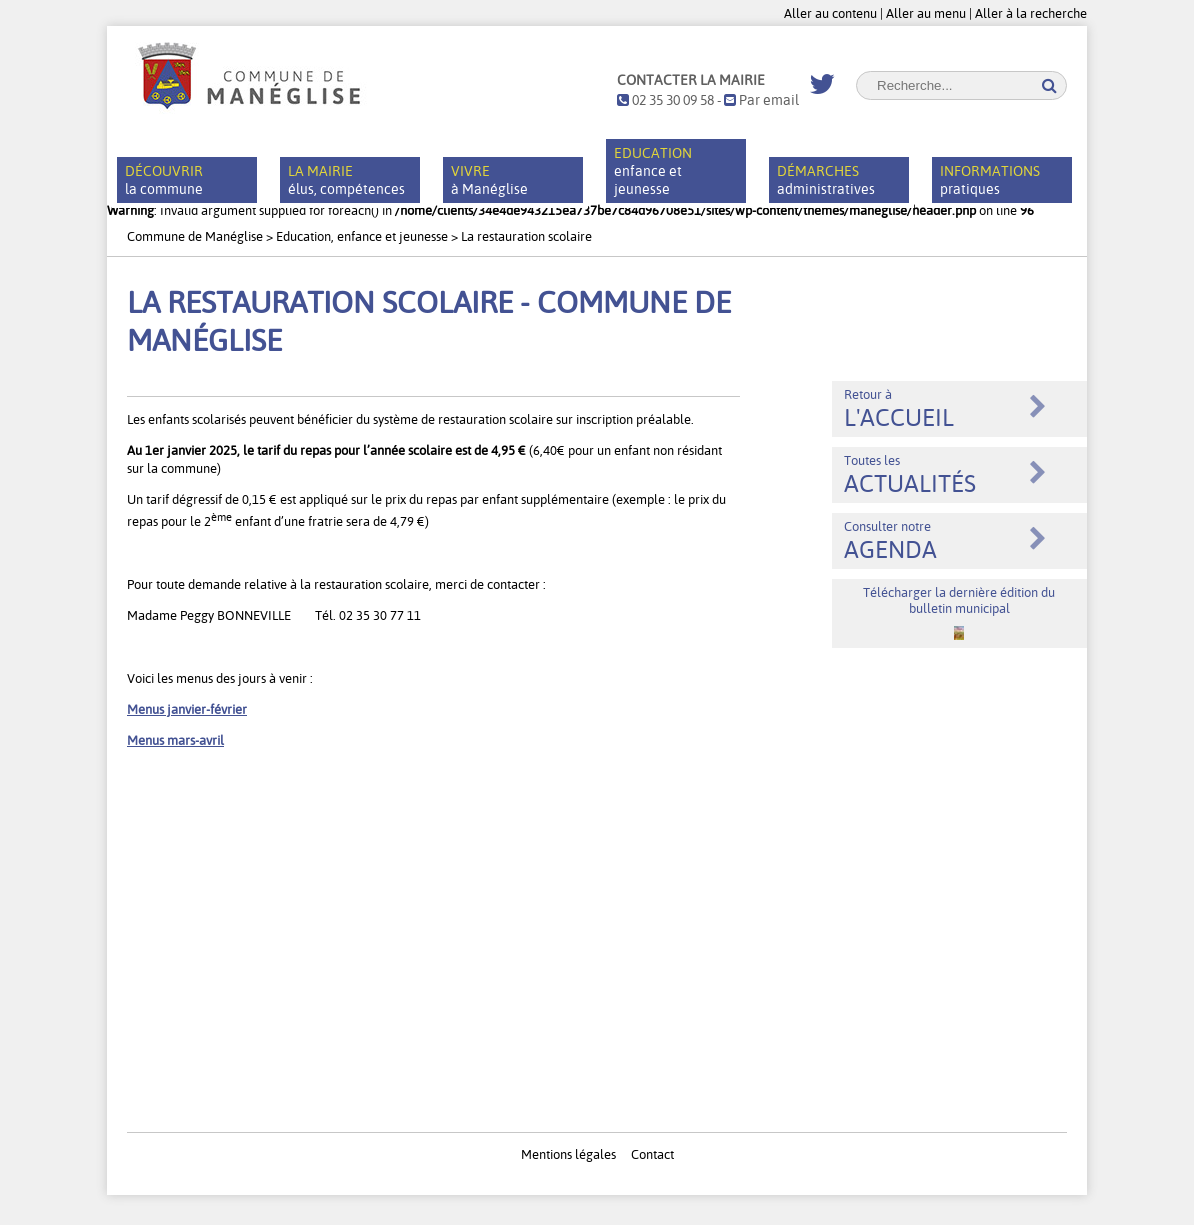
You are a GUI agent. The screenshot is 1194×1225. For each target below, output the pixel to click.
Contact (652, 1154)
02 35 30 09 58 (665, 100)
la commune (164, 180)
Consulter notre (890, 541)
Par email (761, 100)
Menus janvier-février (187, 709)
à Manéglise (489, 180)
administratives (826, 180)
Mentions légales (568, 1154)
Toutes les (910, 475)
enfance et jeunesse (653, 171)
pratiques (990, 180)
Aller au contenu (830, 13)
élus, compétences (346, 180)
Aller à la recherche (1031, 13)
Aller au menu (926, 13)
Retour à (899, 409)
